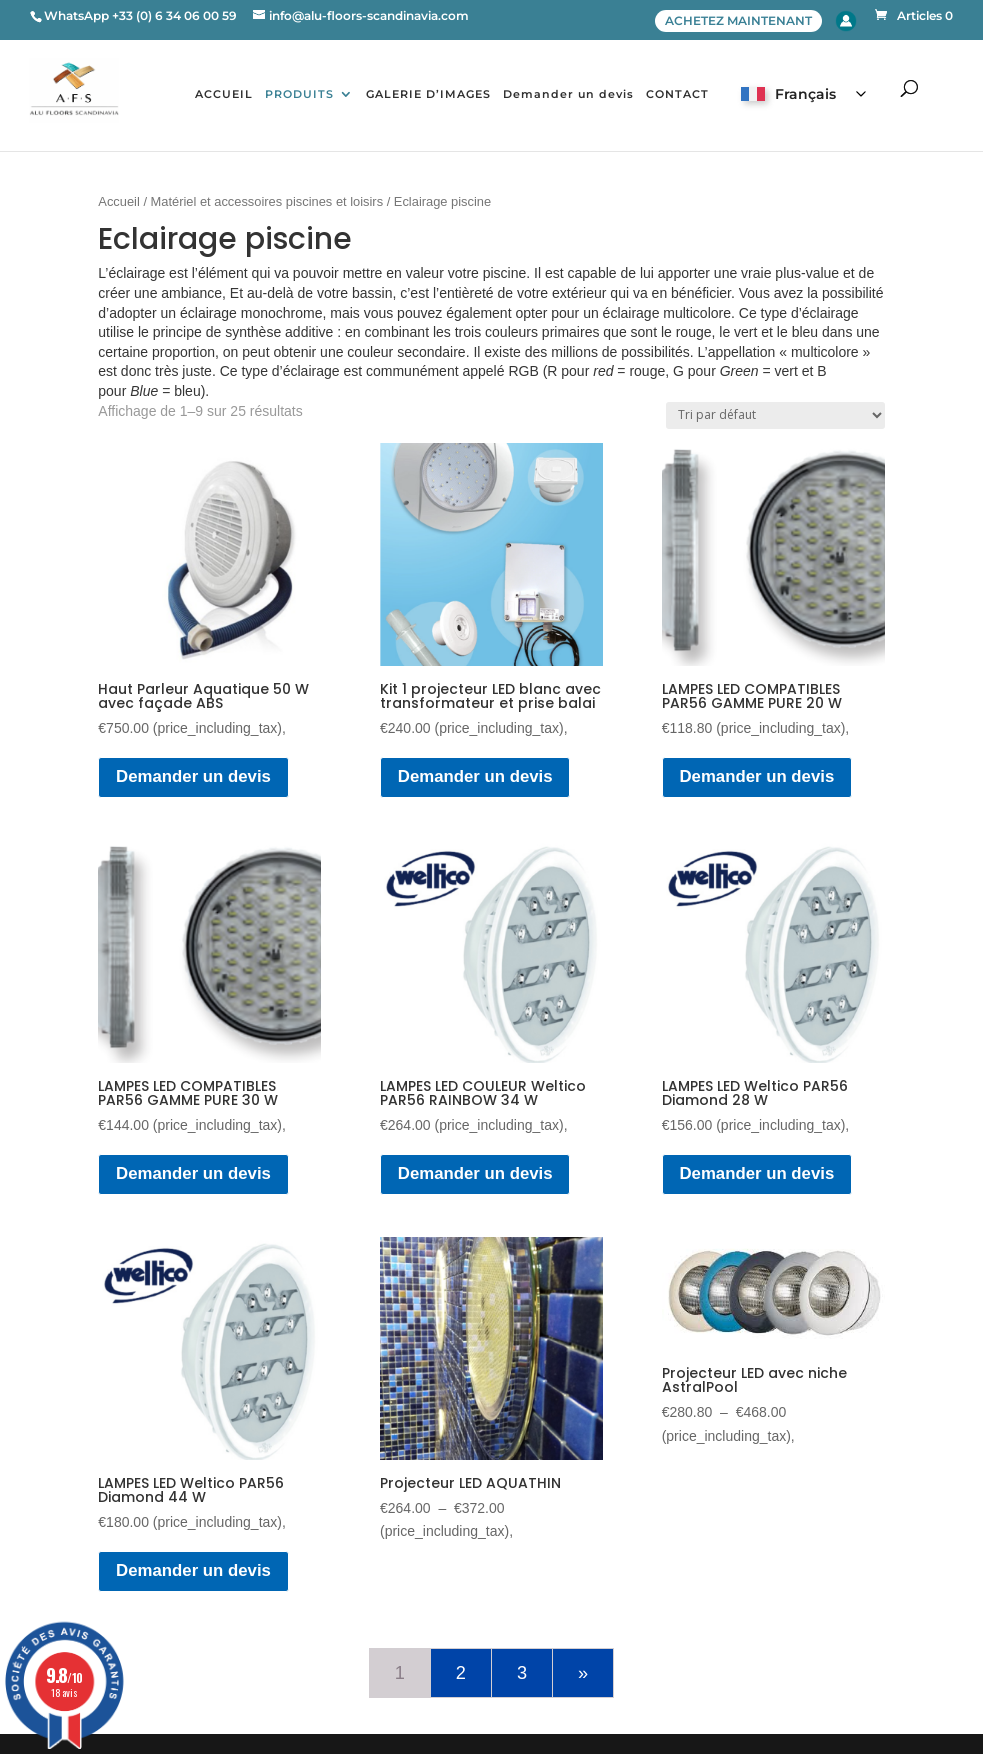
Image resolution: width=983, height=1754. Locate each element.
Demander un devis (568, 94)
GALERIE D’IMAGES (428, 94)
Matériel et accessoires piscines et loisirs (267, 201)
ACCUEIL (224, 94)
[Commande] (775, 415)
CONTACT (677, 94)
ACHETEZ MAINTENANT (738, 20)
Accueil (119, 201)
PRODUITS (299, 94)
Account (846, 21)
